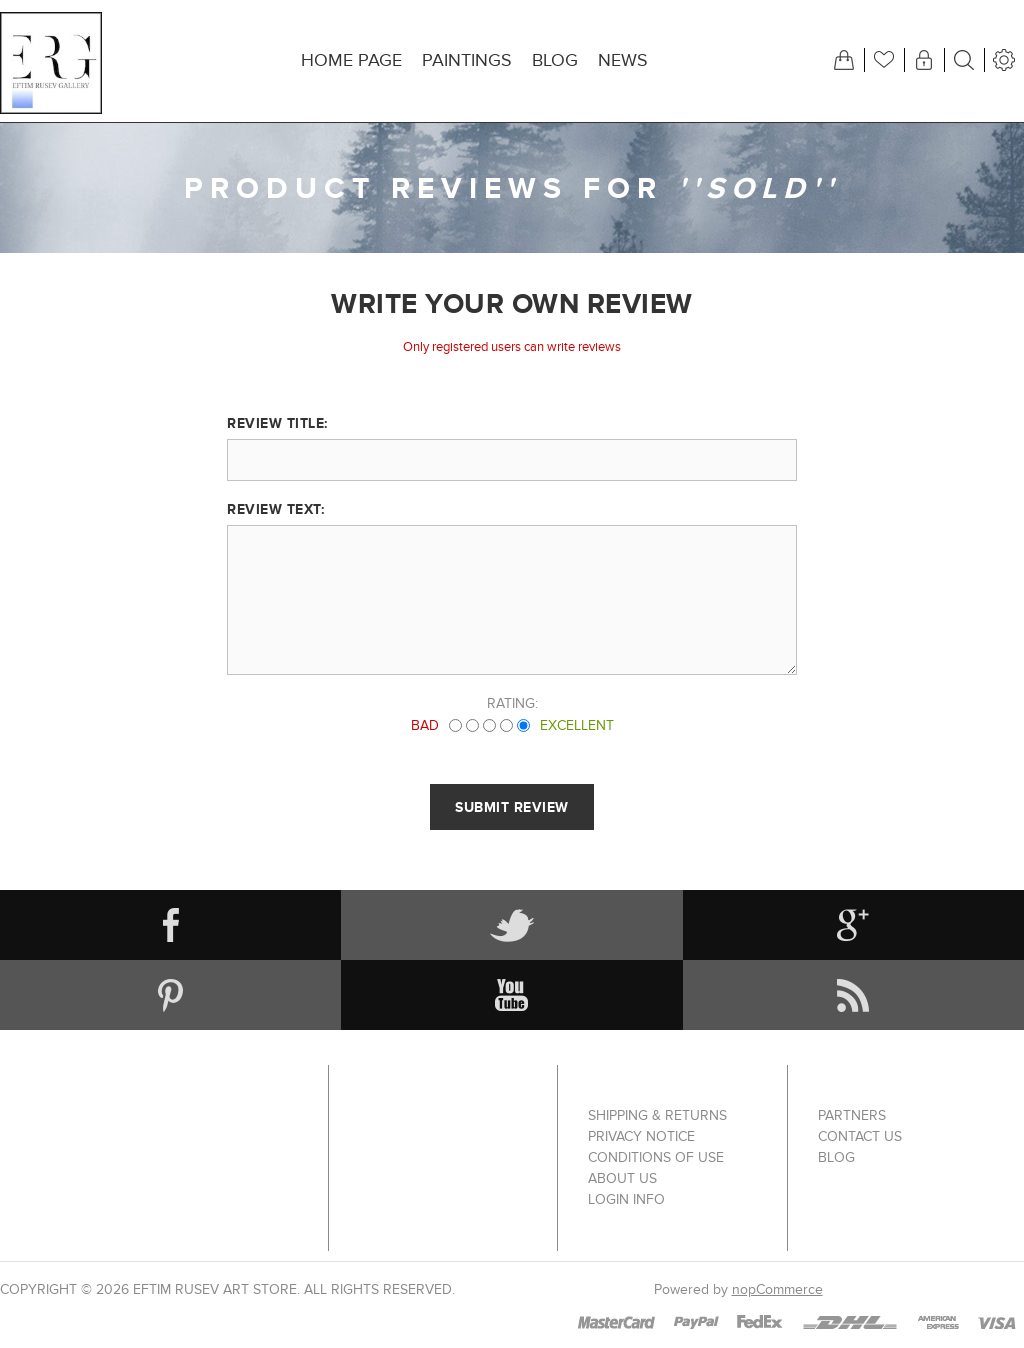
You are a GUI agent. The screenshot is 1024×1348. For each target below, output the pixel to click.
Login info (626, 1199)
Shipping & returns (657, 1115)
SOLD (759, 188)
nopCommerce (777, 1289)
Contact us (860, 1136)
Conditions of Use (656, 1157)
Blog (555, 60)
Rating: (512, 703)
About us (622, 1178)
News (623, 60)
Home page (351, 60)
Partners (852, 1115)
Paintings (467, 60)
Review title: (277, 423)
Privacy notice (641, 1136)
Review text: (275, 509)
